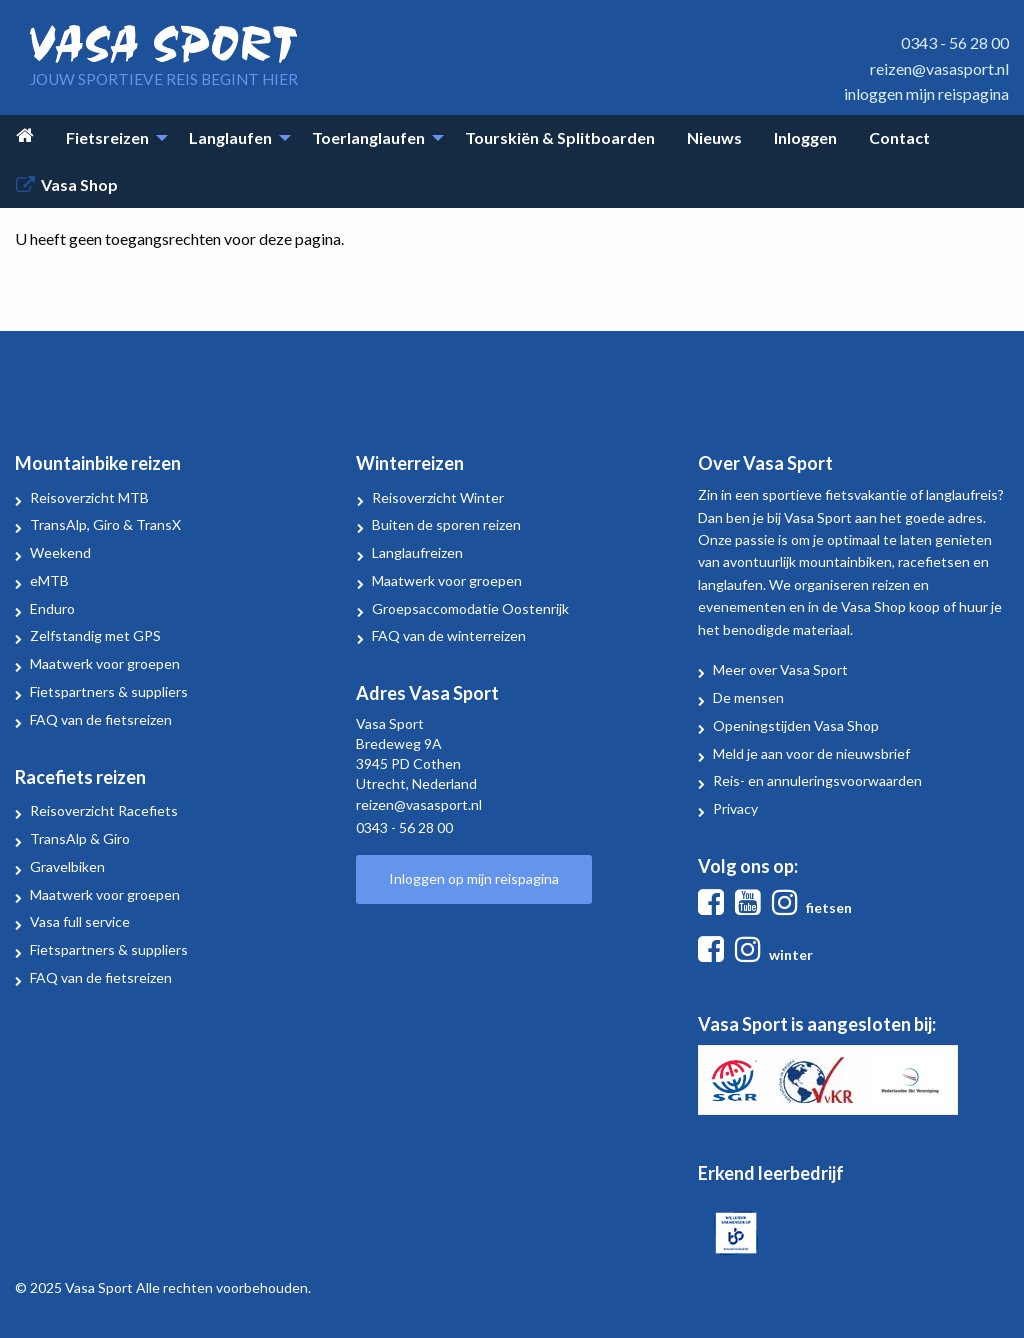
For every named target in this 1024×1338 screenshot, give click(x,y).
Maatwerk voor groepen (105, 663)
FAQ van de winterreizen (449, 635)
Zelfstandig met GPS (95, 635)
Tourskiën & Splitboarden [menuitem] (560, 137)
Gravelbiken (67, 866)
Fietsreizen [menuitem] (107, 137)
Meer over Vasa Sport (780, 669)
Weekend (60, 552)
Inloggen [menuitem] (805, 137)
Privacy (735, 808)
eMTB (49, 580)
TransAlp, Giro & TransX (105, 524)
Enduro (52, 608)
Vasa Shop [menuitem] (79, 184)
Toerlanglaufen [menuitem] (368, 137)
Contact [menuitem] (899, 137)
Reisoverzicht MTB (89, 497)
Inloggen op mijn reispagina (474, 878)
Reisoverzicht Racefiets (104, 810)
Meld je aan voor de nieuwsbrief (811, 753)
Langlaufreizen (417, 552)
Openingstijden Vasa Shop (796, 725)
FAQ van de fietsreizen (101, 719)
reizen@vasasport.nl (939, 68)
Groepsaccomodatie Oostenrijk (470, 608)
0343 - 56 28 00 (955, 42)
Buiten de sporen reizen (446, 524)
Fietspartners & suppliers (109, 691)
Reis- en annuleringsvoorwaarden (817, 780)
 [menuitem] (25, 135)
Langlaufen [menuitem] (230, 137)
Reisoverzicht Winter (438, 497)
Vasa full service (80, 921)
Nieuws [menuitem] (714, 137)
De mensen (748, 697)
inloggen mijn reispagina (926, 93)
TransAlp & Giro (80, 838)
